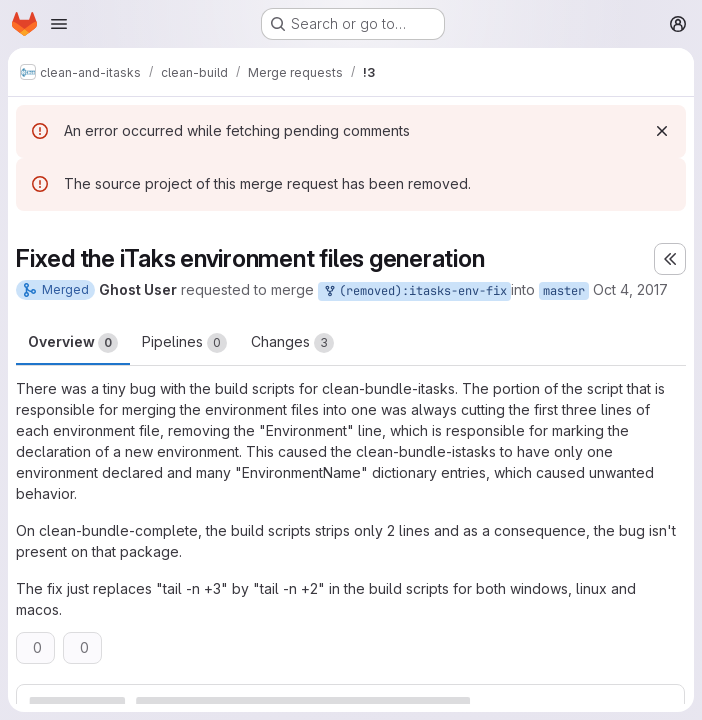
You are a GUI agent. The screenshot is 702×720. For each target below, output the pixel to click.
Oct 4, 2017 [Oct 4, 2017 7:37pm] (630, 289)
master (564, 291)
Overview (73, 343)
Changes (292, 343)
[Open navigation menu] (59, 24)
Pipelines (184, 343)
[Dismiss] (662, 131)
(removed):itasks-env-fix (414, 291)
